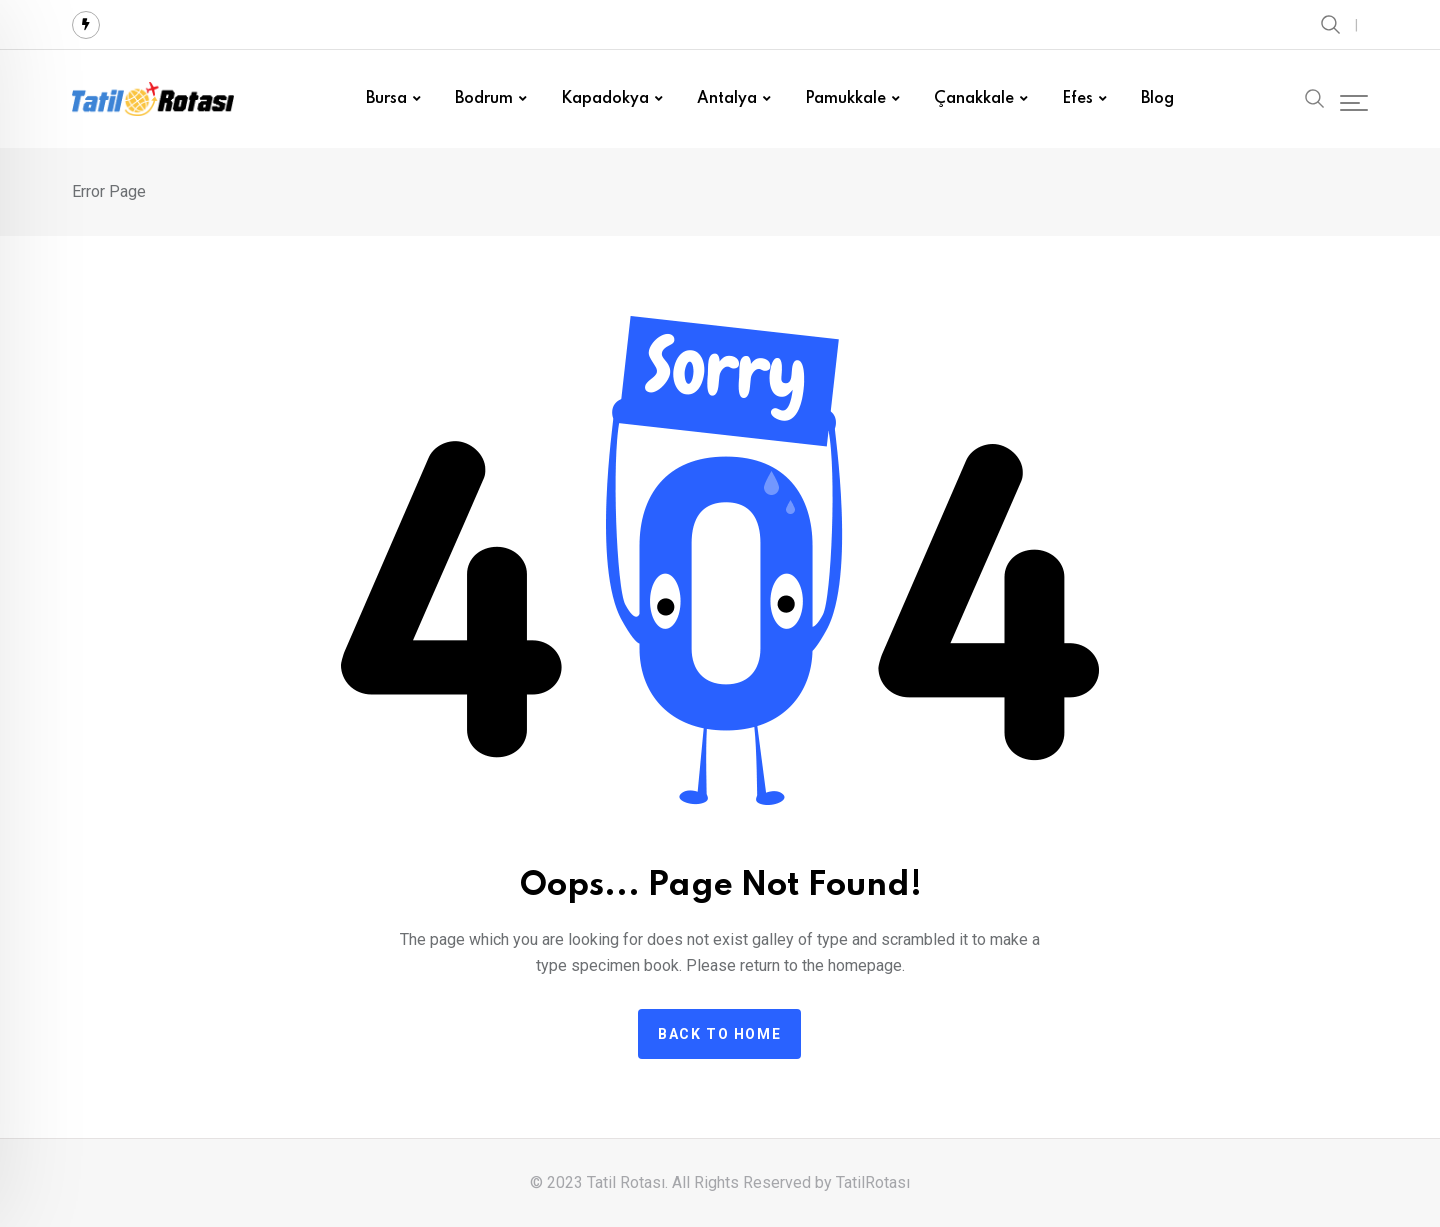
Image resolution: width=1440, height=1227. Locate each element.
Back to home (719, 1034)
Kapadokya (605, 99)
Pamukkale (845, 99)
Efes (1077, 99)
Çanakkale (974, 99)
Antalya (727, 99)
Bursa (386, 99)
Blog (1157, 99)
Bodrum (484, 99)
